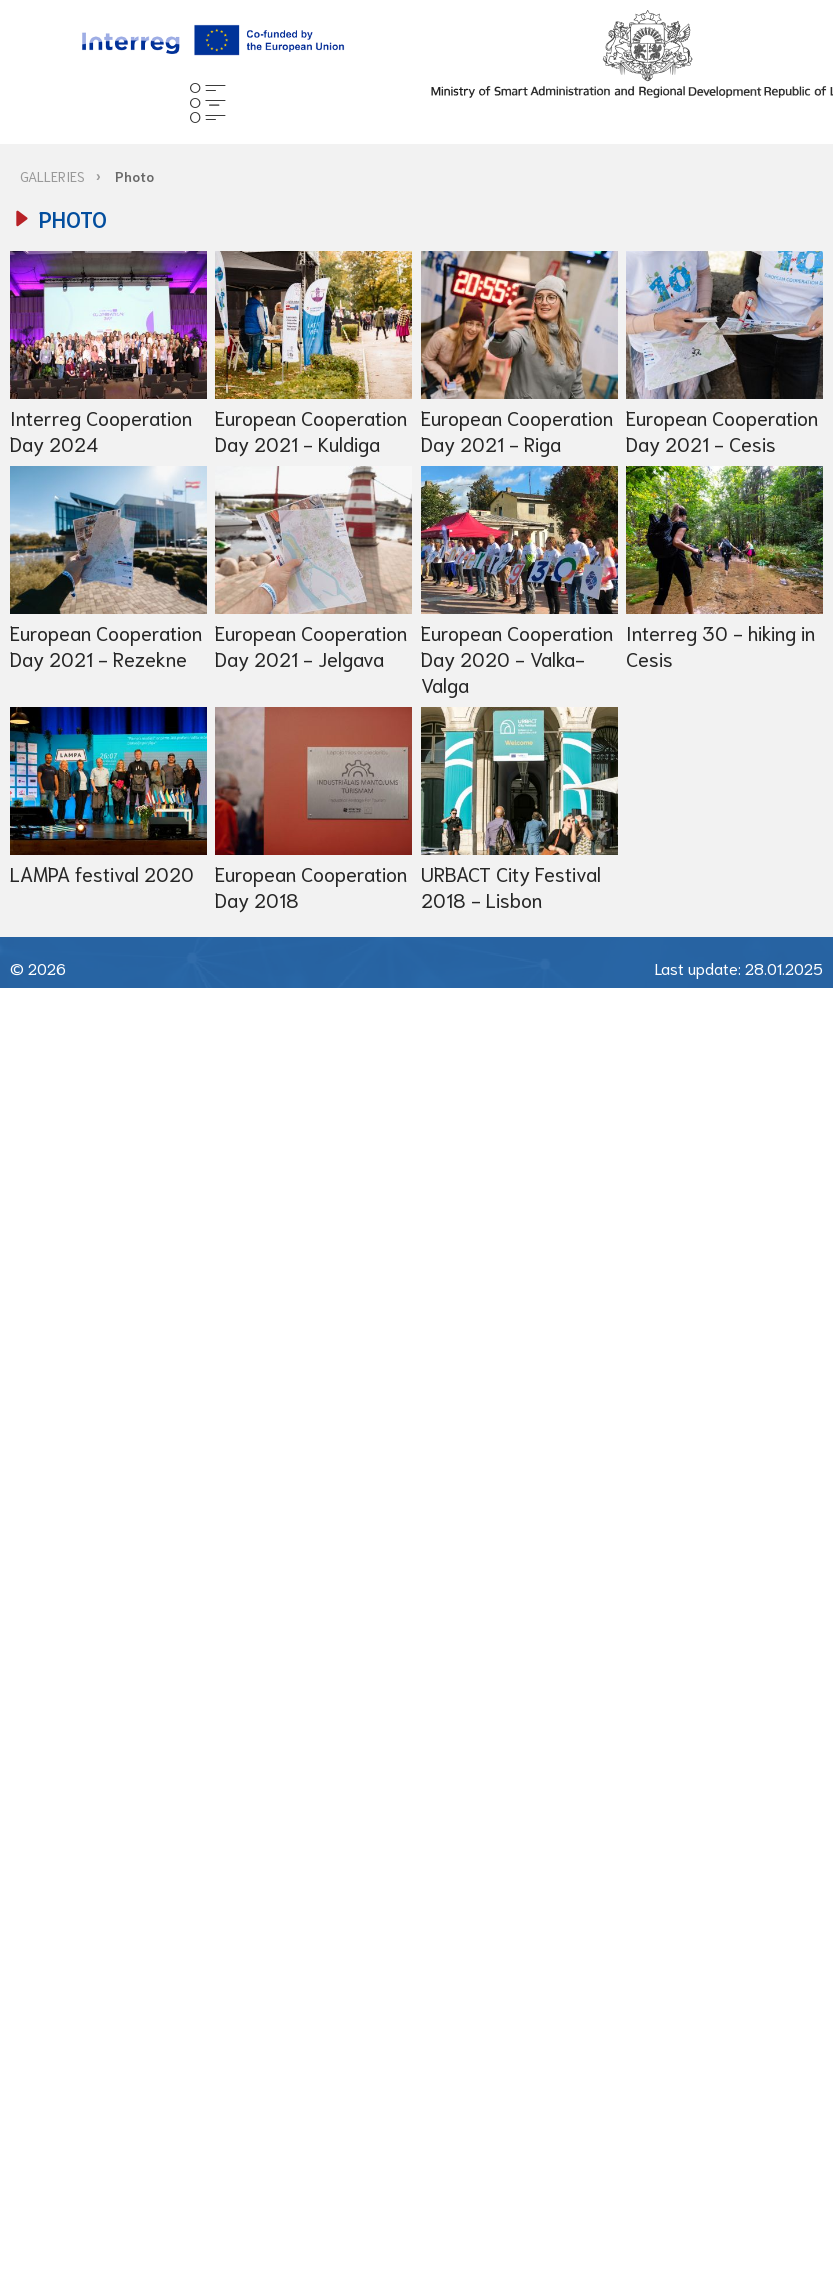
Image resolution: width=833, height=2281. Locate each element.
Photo (134, 176)
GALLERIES (52, 176)
